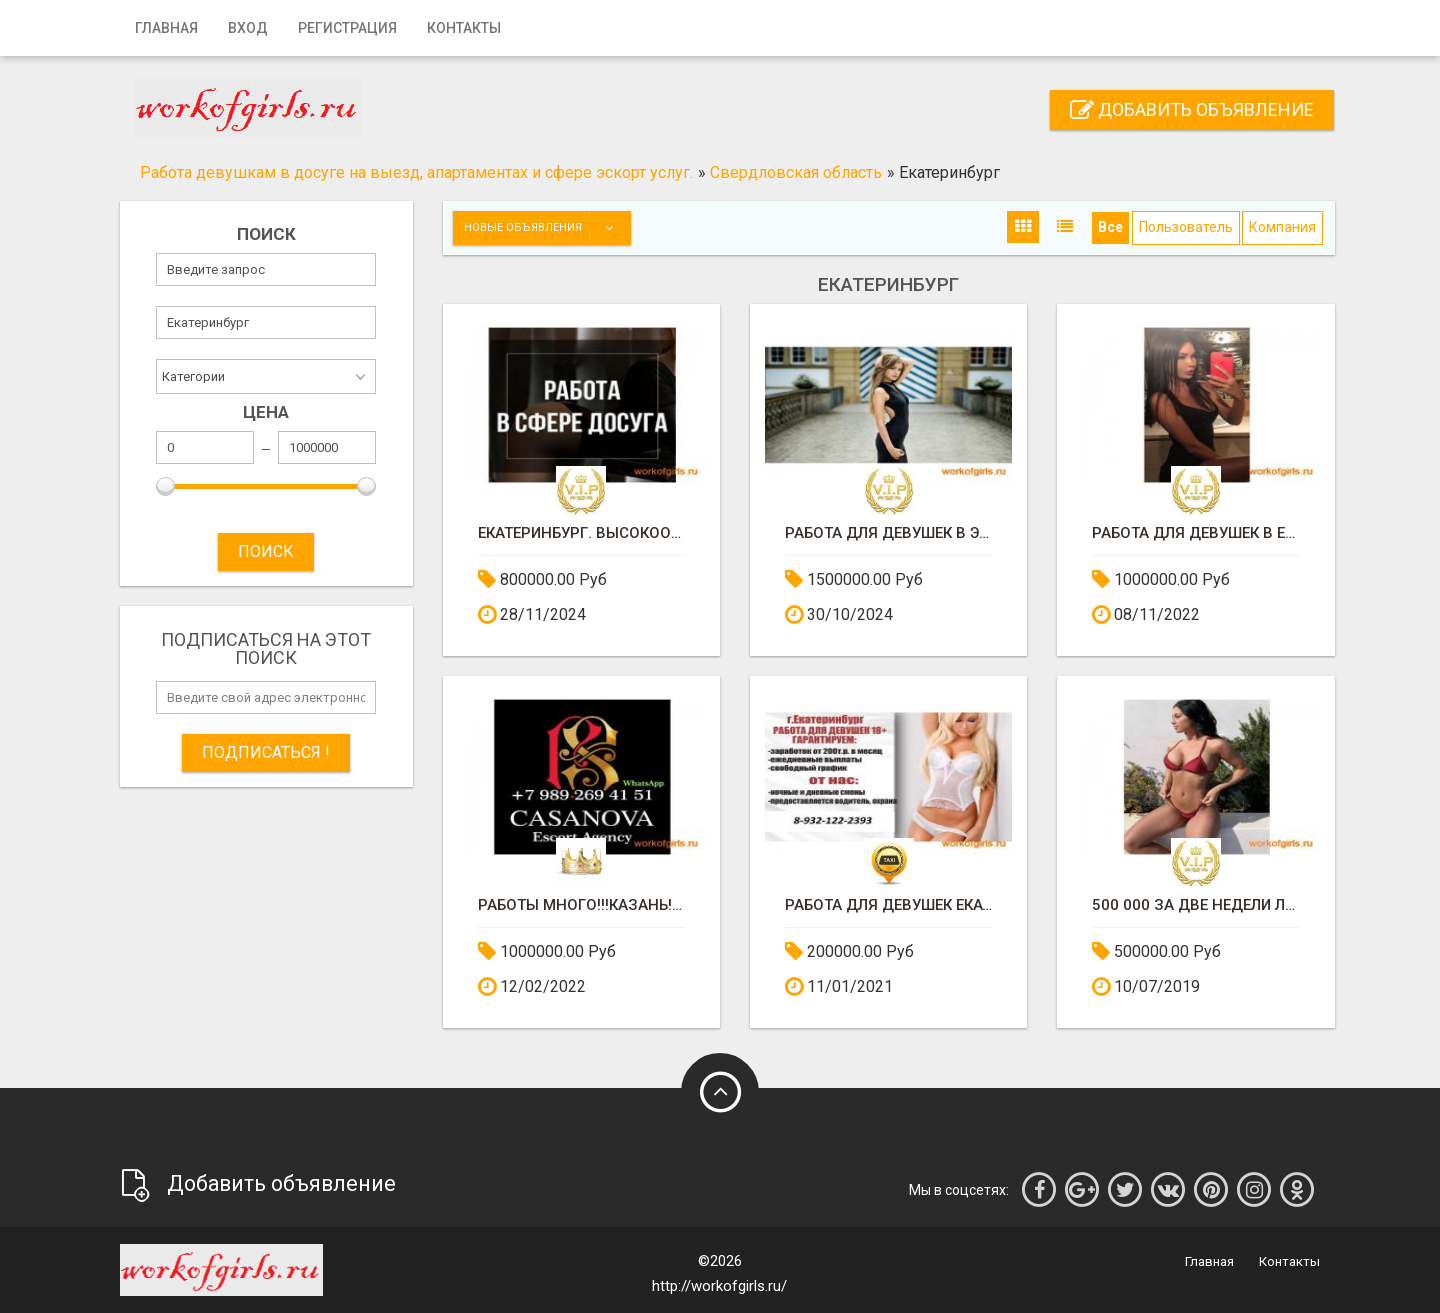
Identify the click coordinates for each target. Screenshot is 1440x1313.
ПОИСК (266, 551)
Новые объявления (547, 228)
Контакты (464, 28)
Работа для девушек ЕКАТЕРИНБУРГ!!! (888, 905)
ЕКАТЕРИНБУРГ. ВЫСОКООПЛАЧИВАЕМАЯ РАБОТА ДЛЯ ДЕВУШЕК (581, 533)
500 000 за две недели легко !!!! (1195, 905)
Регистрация (347, 28)
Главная (166, 28)
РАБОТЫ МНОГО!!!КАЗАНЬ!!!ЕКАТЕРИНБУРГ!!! (581, 905)
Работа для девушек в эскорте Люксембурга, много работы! (888, 533)
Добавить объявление (1192, 109)
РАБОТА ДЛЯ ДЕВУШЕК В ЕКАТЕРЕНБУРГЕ (1195, 533)
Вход (248, 28)
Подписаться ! (266, 752)
